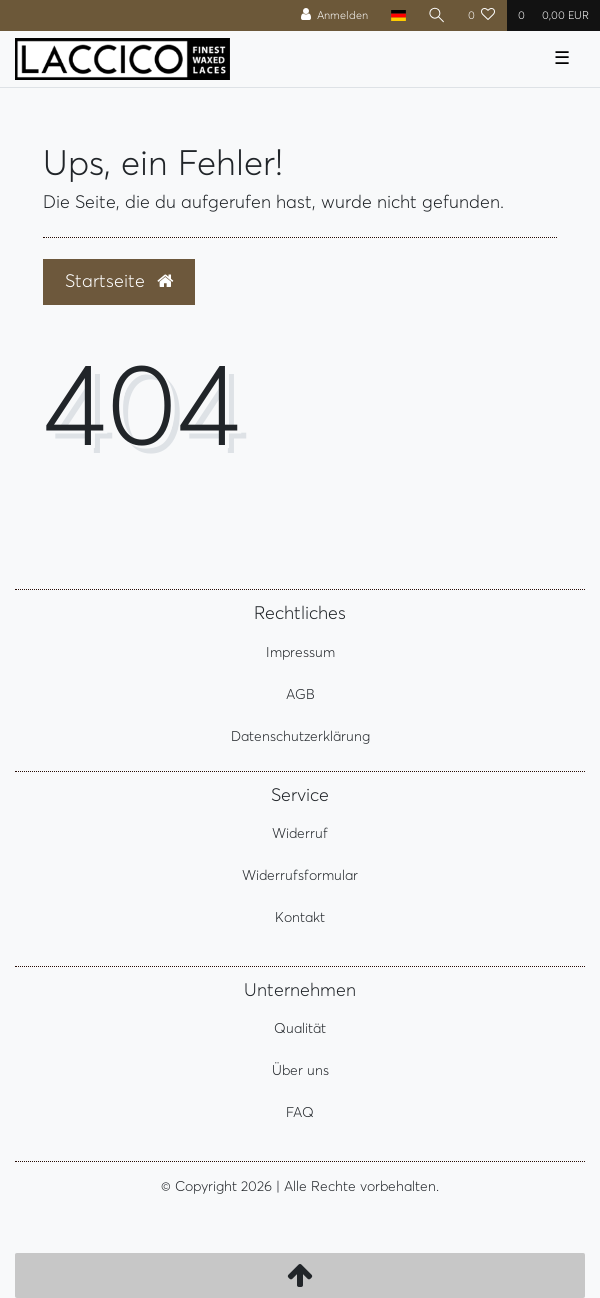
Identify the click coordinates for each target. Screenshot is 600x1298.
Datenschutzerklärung (300, 736)
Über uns (300, 1070)
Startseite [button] (119, 281)
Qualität (300, 1028)
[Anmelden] (335, 15)
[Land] (397, 15)
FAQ (300, 1112)
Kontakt (300, 917)
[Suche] (437, 15)
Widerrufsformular (300, 875)
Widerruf (300, 833)
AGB (300, 694)
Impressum (300, 652)
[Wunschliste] (482, 15)
